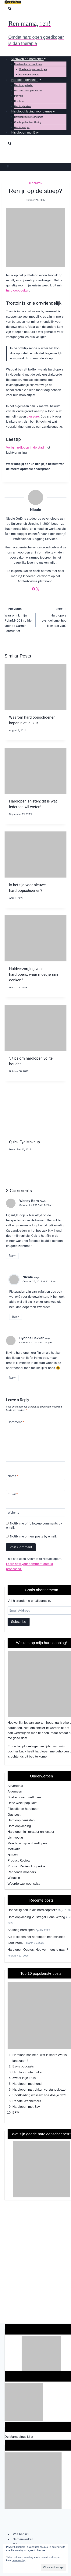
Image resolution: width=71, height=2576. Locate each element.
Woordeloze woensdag (24, 1883)
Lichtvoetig (15, 1837)
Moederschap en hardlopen (33, 69)
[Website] (35, 1512)
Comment (16, 1422)
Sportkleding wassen (27, 2095)
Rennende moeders (29, 74)
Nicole (35, 509)
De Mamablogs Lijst (19, 2437)
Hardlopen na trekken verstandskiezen (39, 2089)
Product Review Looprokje (26, 1866)
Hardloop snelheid (25, 2055)
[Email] (19, 2)
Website (13, 1512)
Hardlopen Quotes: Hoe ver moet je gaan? (38, 1949)
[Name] (35, 1476)
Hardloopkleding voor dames (28, 117)
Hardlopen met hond (27, 2084)
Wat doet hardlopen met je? (28, 90)
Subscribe (18, 1622)
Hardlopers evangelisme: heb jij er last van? (53, 617)
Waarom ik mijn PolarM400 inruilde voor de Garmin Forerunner (18, 619)
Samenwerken (23, 2539)
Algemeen (35, 183)
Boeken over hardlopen (24, 1797)
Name (13, 1476)
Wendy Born (29, 1201)
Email (13, 1494)
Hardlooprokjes (22, 127)
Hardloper (19, 101)
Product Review (19, 1860)
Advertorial (15, 1786)
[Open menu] (8, 167)
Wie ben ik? (21, 2534)
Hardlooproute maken (27, 2072)
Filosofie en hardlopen (23, 1809)
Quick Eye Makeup (24, 1142)
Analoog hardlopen (21, 1930)
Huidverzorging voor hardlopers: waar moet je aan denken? (33, 974)
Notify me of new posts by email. (33, 1536)
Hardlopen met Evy (25, 132)
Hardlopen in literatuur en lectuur (31, 1831)
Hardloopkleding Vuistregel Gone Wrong (36, 1917)
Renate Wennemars (26, 2101)
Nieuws (13, 1855)
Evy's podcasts (23, 2066)
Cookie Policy (18, 2560)
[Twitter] (9, 2)
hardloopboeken (17, 290)
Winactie (14, 1878)
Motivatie (18, 96)
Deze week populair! (22, 1803)
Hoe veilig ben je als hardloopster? (32, 1910)
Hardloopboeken (22, 106)
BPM (16, 2112)
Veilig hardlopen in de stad (25, 447)
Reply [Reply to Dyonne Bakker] (12, 1377)
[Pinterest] (12, 2)
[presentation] (35, 687)
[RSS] (15, 2)
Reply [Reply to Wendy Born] (12, 1255)
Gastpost (14, 1814)
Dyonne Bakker (31, 1338)
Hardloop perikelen (23, 85)
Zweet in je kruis (24, 2078)
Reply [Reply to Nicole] (15, 1316)
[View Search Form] (10, 9)
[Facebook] (6, 2)
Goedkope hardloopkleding (27, 122)
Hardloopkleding (19, 1826)
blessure (33, 416)
